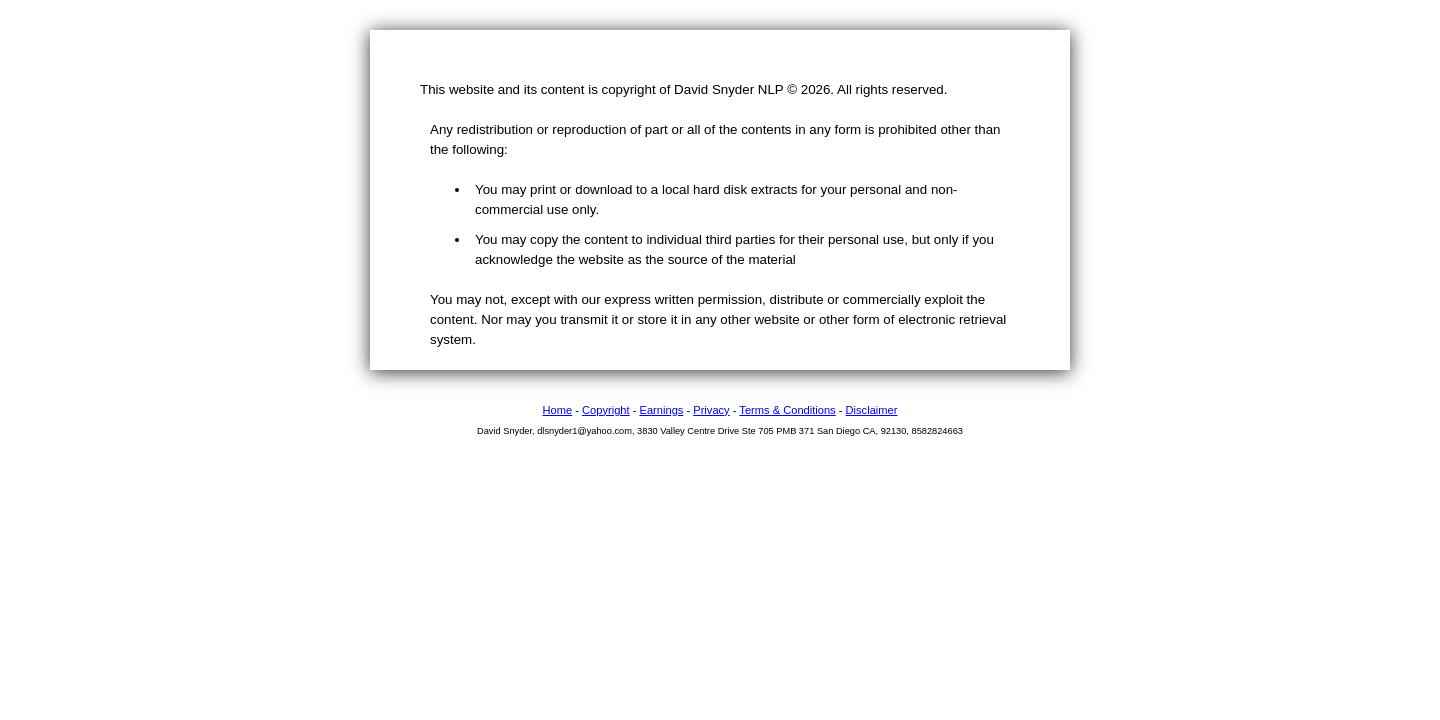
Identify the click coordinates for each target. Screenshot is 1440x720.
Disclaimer (872, 410)
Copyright (606, 410)
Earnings (662, 410)
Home (558, 410)
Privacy (711, 410)
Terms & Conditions (787, 410)
